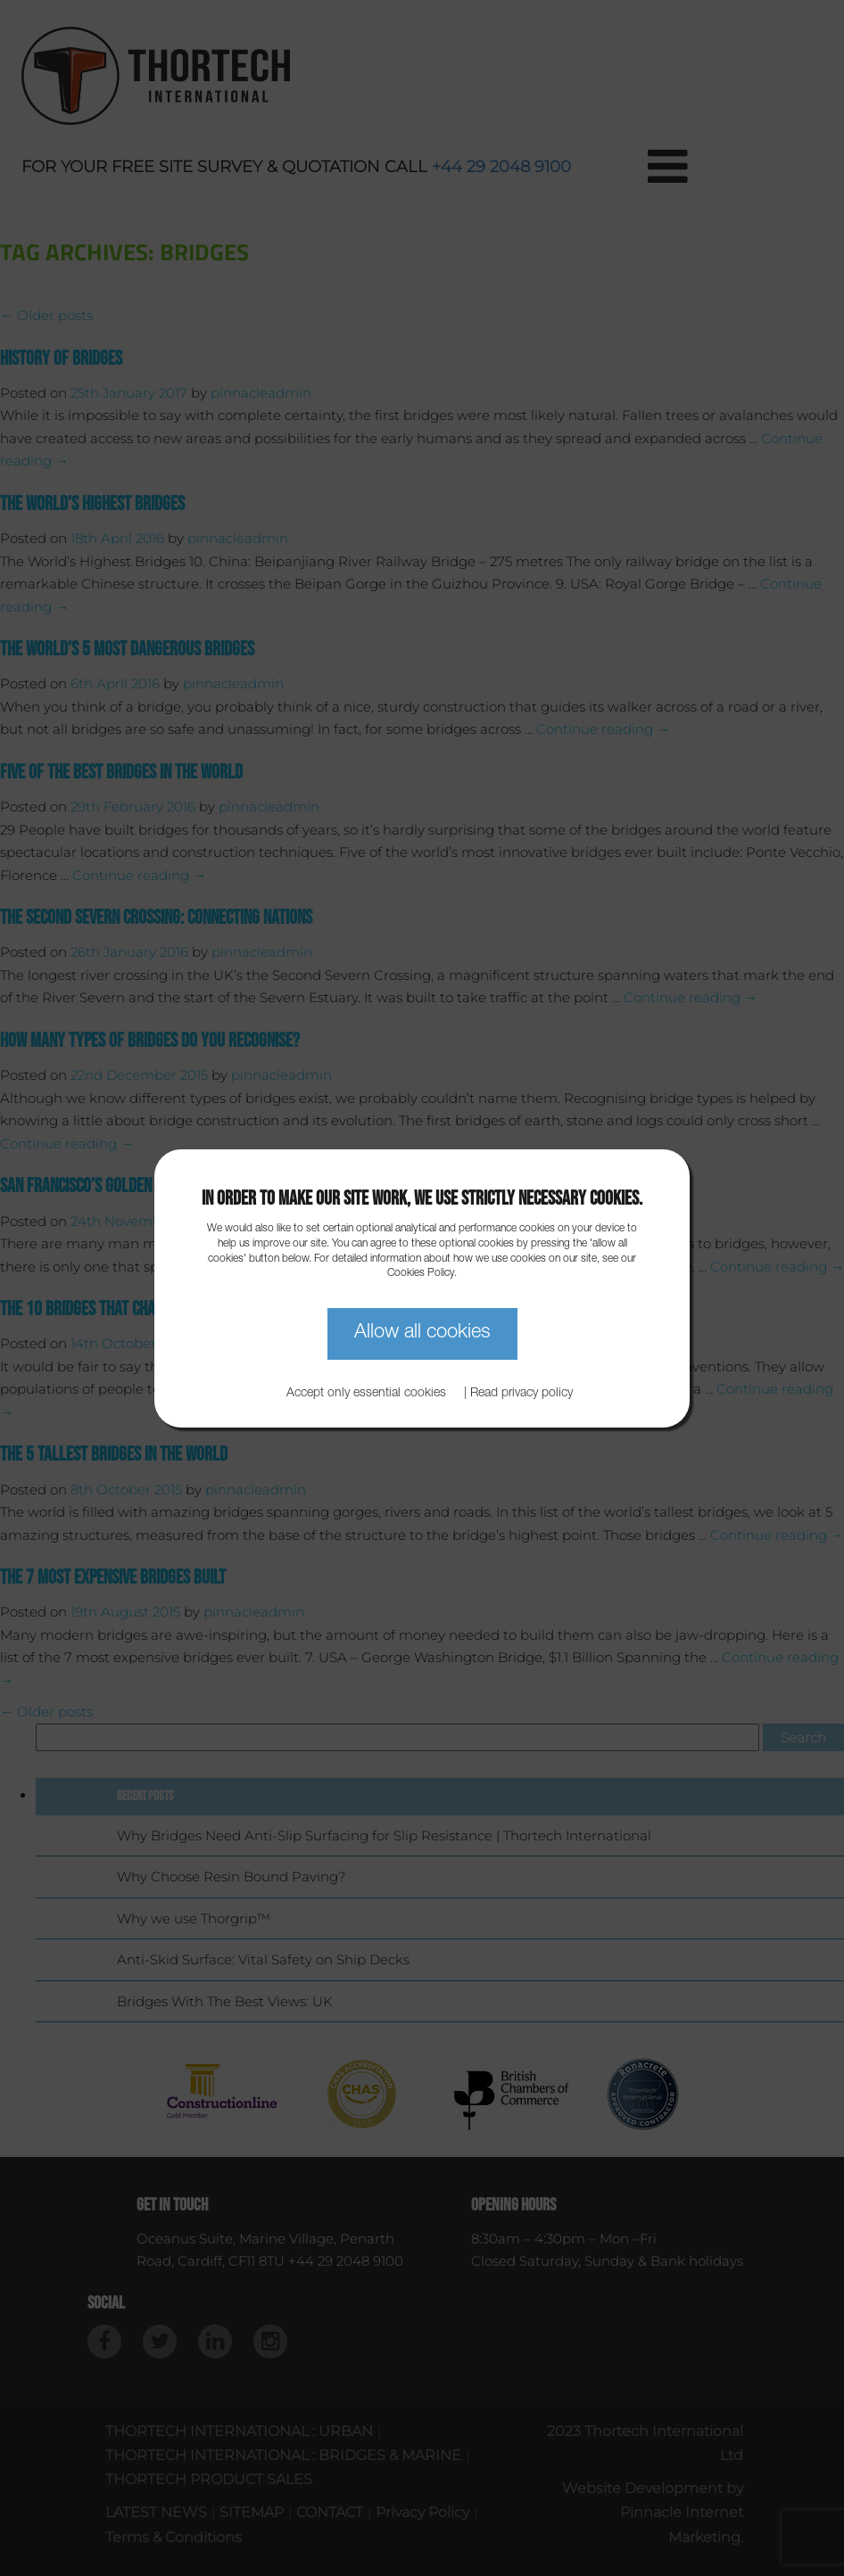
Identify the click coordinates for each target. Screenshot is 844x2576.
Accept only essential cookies (366, 1393)
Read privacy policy (521, 1393)
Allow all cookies (422, 1333)
